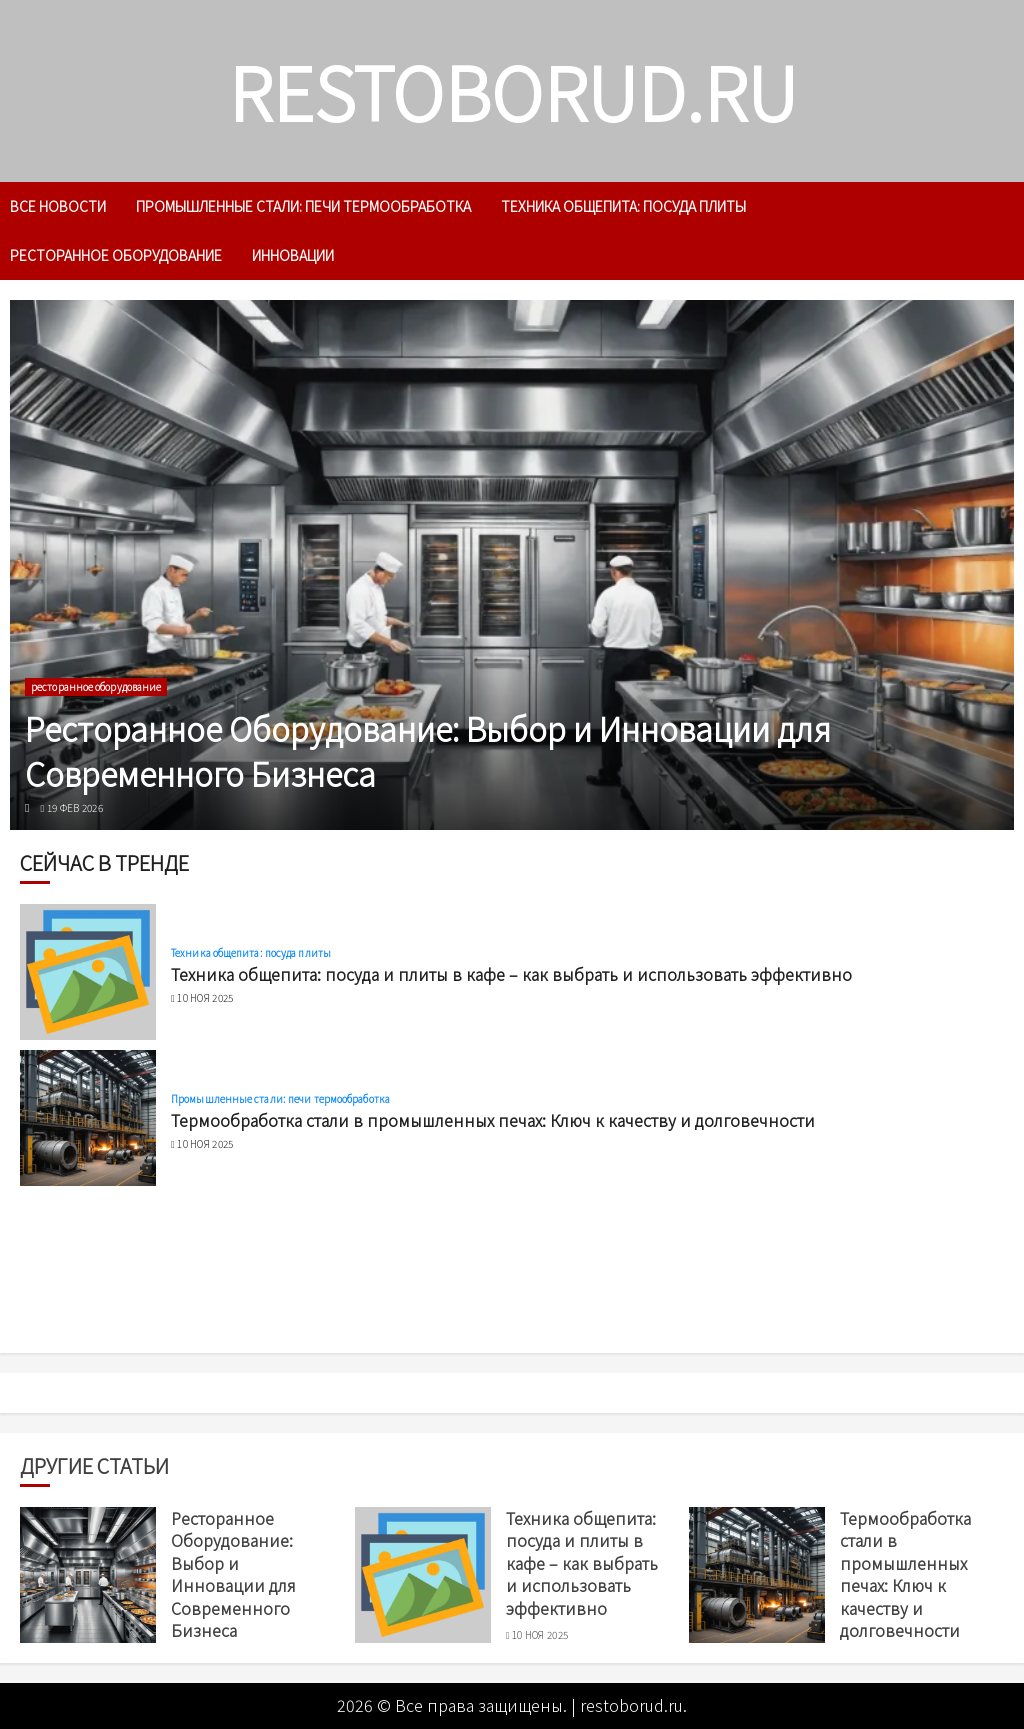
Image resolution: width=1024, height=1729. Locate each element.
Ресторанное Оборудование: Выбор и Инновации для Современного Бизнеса (428, 750)
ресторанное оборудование (116, 255)
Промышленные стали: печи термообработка (303, 206)
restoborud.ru (512, 90)
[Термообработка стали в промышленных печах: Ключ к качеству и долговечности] (88, 1118)
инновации (293, 255)
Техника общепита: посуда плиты (623, 206)
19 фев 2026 (75, 808)
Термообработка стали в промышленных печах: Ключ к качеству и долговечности (493, 1120)
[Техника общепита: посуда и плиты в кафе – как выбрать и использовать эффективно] (88, 972)
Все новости (58, 206)
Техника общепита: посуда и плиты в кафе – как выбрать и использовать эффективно (511, 974)
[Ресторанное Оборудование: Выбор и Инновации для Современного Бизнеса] (512, 565)
